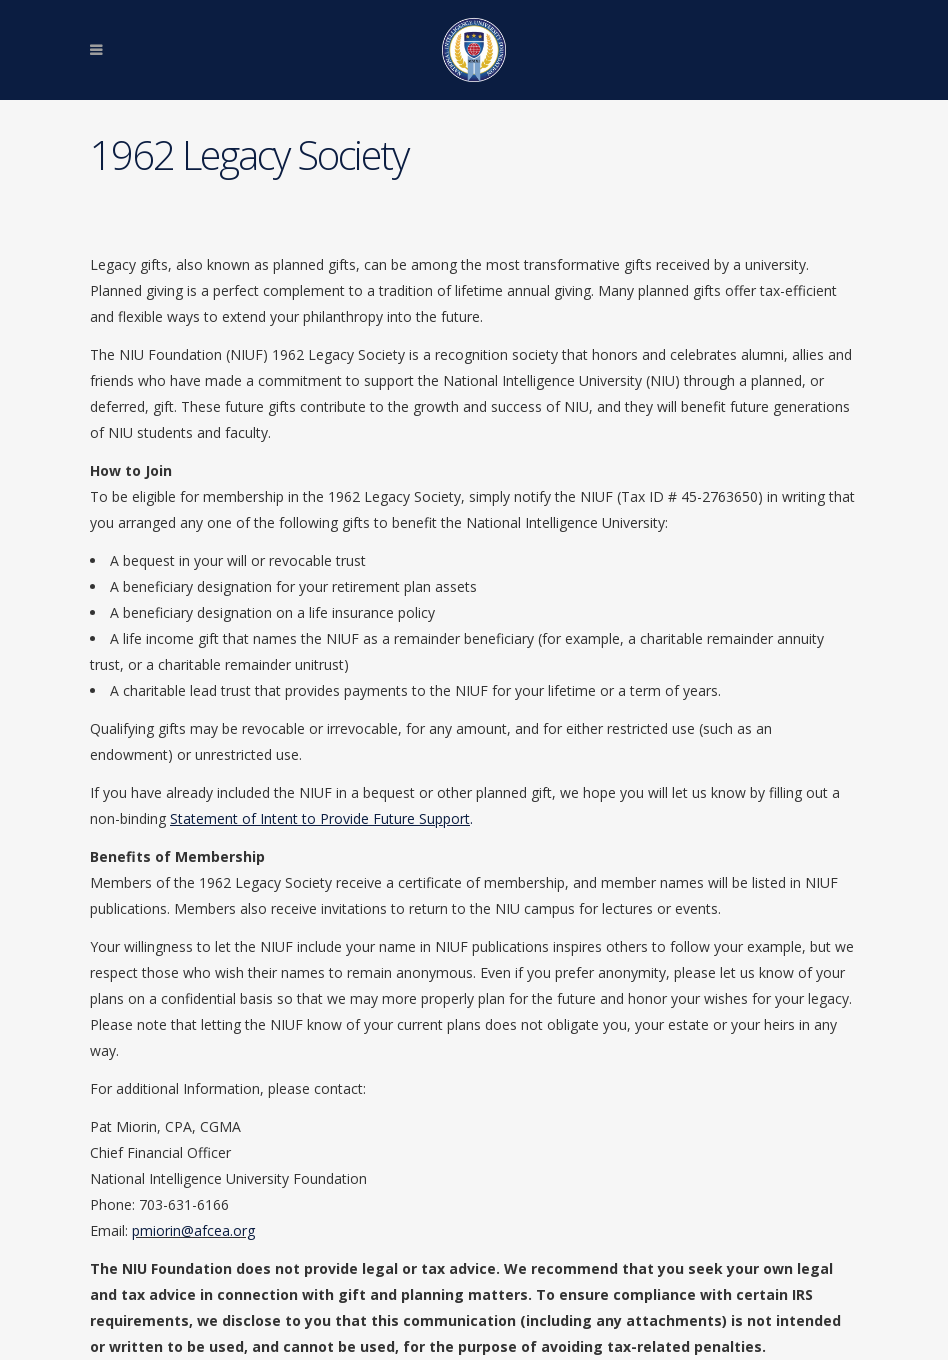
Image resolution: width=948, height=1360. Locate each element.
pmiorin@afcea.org (193, 1230)
